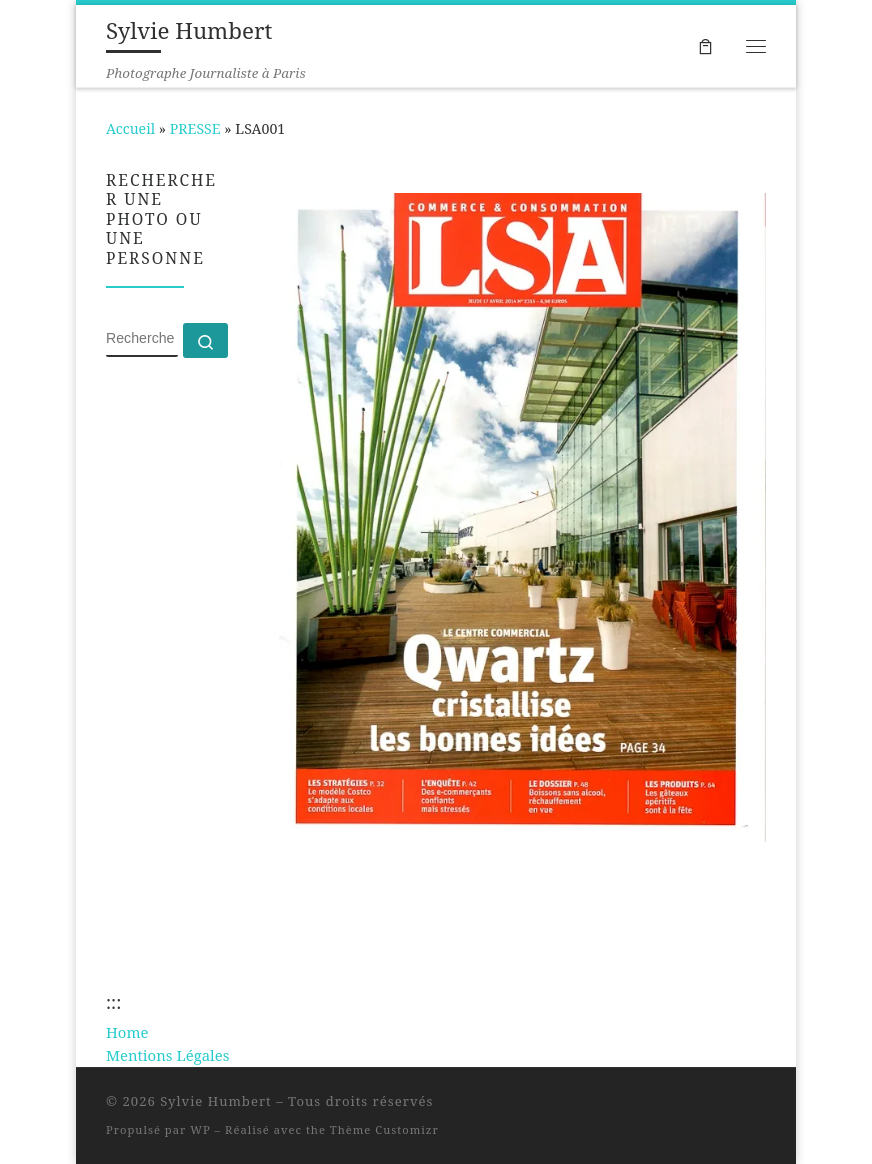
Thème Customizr (384, 1129)
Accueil (130, 128)
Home (127, 1032)
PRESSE (195, 128)
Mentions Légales (167, 1055)
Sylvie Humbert (216, 1101)
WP (200, 1129)
